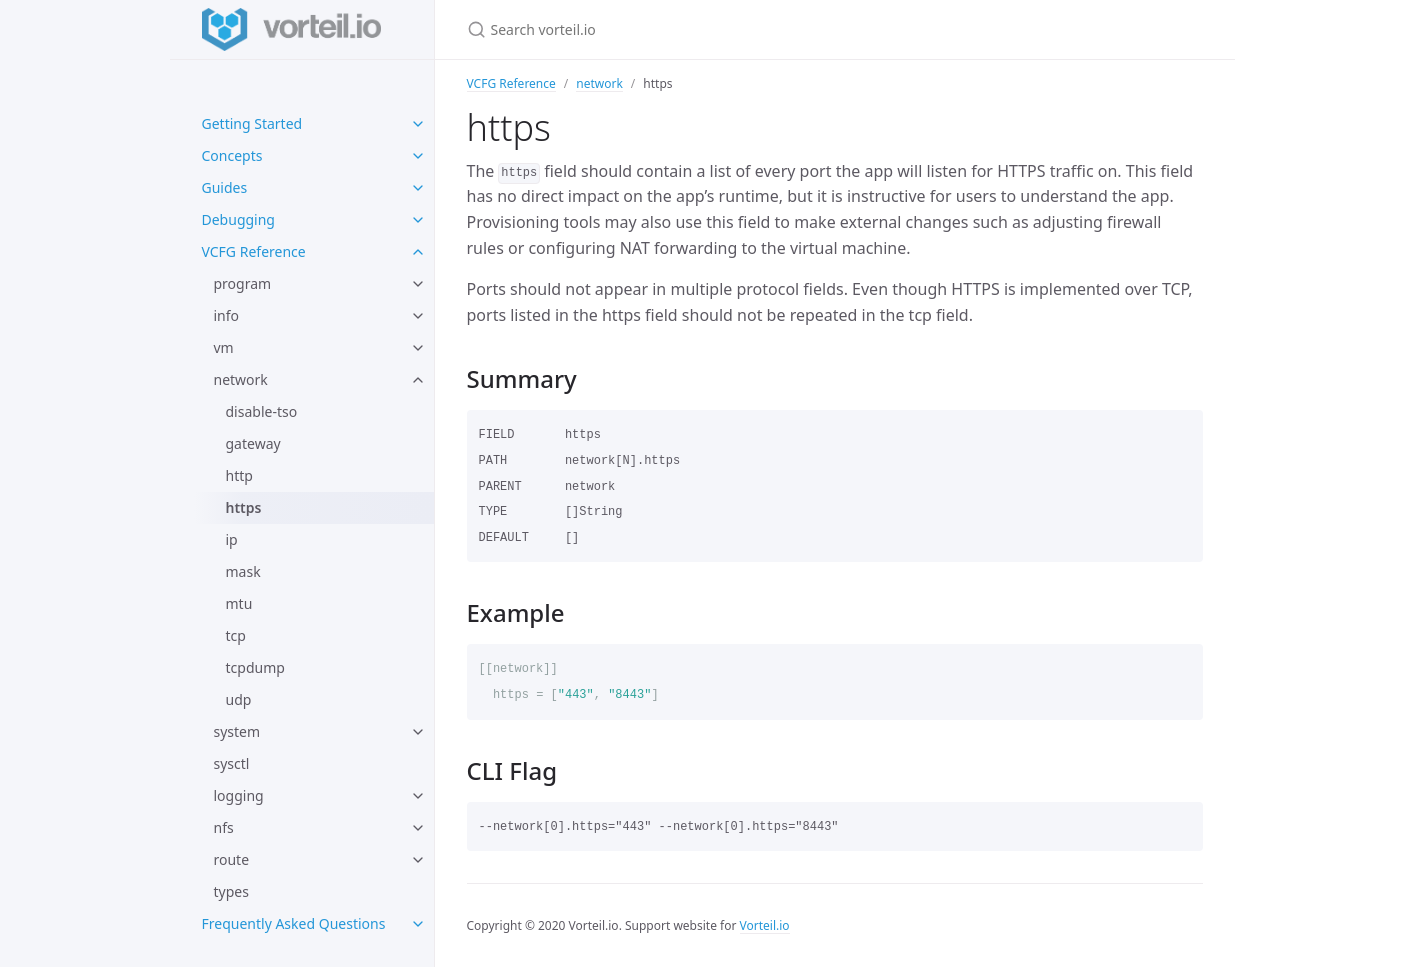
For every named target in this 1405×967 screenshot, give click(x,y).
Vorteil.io (765, 925)
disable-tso (262, 411)
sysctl (232, 763)
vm (224, 347)
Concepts (232, 155)
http (239, 475)
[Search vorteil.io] (703, 29)
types (231, 891)
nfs (224, 827)
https (244, 507)
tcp (236, 635)
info (227, 315)
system (237, 731)
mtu (239, 603)
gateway (253, 443)
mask (243, 571)
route (232, 859)
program (243, 283)
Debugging (238, 219)
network (241, 379)
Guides (225, 187)
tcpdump (255, 667)
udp (239, 699)
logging (239, 795)
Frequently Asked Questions (294, 923)
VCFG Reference (254, 251)
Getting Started (252, 123)
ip (232, 539)
